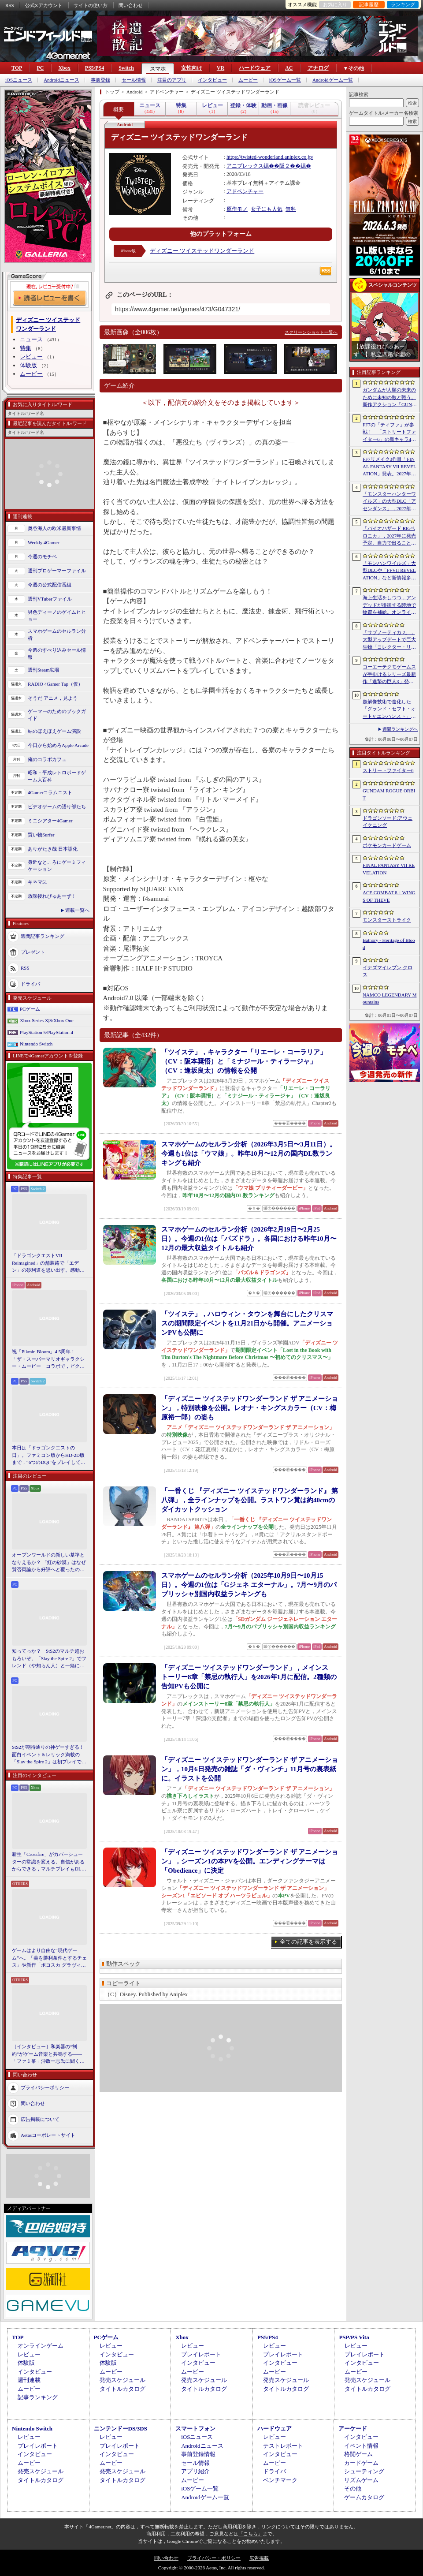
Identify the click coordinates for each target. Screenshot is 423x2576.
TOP (16, 68)
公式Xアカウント (44, 5)
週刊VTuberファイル (50, 598)
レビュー (31, 356)
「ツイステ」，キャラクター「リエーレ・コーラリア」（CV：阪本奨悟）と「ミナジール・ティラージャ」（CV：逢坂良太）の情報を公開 (244, 1061)
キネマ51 (37, 882)
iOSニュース (18, 80)
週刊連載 (29, 2380)
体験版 (28, 365)
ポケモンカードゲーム (387, 845)
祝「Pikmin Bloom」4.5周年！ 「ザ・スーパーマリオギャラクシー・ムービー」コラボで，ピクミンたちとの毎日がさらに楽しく (48, 1359)
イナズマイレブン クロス (387, 971)
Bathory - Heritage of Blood (389, 943)
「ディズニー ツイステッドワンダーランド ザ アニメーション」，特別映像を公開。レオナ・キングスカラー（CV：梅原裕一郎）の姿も (249, 1408)
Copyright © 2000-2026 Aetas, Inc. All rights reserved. (211, 2567)
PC (40, 68)
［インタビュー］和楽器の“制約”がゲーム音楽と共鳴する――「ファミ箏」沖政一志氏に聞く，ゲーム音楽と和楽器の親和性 (48, 2054)
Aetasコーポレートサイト (48, 2134)
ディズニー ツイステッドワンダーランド (202, 250)
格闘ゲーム (358, 2454)
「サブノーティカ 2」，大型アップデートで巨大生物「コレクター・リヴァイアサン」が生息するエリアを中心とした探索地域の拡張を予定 (389, 640)
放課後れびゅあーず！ (52, 896)
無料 (291, 209)
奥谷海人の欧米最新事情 (54, 528)
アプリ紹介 (195, 2471)
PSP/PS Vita (354, 2337)
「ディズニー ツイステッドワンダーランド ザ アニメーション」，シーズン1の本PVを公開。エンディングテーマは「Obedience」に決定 (249, 1861)
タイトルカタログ (122, 2389)
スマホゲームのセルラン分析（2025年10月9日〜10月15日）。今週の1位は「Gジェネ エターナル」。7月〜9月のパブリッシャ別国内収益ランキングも (249, 1585)
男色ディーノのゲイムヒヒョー (57, 615)
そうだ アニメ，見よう (53, 698)
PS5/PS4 (94, 68)
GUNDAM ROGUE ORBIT (389, 794)
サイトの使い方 (91, 5)
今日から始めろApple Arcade (58, 745)
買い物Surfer (41, 834)
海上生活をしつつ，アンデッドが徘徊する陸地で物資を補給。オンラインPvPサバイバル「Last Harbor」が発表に (389, 605)
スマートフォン (195, 2428)
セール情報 (134, 80)
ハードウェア (255, 68)
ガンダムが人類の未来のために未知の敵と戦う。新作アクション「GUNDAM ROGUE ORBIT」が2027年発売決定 (389, 397)
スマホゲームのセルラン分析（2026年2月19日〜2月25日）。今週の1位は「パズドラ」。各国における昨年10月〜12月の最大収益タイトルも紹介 (249, 1238)
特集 (25, 348)
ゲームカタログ (364, 2497)
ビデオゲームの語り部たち (57, 806)
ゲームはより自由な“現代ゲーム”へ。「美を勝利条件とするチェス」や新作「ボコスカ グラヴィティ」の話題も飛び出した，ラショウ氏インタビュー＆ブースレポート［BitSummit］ (49, 1958)
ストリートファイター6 (388, 770)
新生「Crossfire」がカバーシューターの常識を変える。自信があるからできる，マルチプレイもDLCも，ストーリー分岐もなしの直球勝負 (48, 1862)
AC (289, 68)
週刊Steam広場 (43, 669)
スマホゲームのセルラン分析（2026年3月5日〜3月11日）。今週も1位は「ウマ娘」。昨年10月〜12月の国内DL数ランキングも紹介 (248, 1153)
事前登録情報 (198, 2454)
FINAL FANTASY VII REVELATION (389, 868)
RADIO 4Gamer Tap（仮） (55, 684)
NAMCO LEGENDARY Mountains (389, 998)
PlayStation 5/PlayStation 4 (46, 1032)
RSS (9, 5)
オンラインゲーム (40, 2345)
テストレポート (283, 2445)
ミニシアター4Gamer (50, 820)
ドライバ (30, 983)
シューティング (364, 2471)
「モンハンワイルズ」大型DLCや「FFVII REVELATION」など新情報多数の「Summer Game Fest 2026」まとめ (389, 571)
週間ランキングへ (400, 729)
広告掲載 (259, 2558)
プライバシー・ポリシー (214, 2558)
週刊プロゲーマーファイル (57, 570)
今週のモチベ (42, 556)
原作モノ (237, 209)
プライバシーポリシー (45, 2087)
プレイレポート (201, 2354)
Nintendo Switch (36, 1043)
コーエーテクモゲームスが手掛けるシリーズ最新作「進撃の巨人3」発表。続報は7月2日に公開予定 (389, 674)
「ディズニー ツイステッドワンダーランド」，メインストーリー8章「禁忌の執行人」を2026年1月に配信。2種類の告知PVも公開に (249, 1677)
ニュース (31, 339)
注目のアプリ (171, 80)
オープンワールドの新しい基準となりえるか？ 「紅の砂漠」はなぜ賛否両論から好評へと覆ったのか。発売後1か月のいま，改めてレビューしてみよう (49, 1562)
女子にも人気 (266, 209)
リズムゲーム (361, 2480)
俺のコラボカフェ (47, 759)
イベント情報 (361, 2445)
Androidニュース (61, 80)
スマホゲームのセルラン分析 (57, 634)
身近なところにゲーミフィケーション (57, 865)
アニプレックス (244, 166)
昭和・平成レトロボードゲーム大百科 (57, 776)
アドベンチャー (244, 191)
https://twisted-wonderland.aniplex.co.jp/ (269, 157)
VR (220, 68)
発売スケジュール (122, 2380)
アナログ (318, 68)
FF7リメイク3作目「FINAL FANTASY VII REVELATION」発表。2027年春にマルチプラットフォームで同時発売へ (389, 467)
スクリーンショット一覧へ (311, 332)
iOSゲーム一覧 (285, 80)
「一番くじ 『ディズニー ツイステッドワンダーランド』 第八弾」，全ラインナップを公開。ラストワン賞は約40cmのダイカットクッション (249, 1500)
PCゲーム (30, 1009)
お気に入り (335, 4)
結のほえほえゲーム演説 (54, 731)
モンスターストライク (387, 919)
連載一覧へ (77, 910)
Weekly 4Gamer (43, 542)
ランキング (403, 4)
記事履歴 (368, 4)
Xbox (64, 68)
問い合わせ (131, 5)
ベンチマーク (280, 2480)
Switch (126, 68)
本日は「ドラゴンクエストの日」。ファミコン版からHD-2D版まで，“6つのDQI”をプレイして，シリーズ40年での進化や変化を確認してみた (48, 1455)
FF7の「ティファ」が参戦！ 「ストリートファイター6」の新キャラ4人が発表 (389, 432)
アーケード (352, 2428)
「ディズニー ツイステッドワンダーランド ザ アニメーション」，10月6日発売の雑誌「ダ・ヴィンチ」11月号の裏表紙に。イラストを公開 (249, 1769)
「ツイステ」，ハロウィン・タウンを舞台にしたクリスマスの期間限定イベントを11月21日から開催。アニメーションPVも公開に (247, 1323)
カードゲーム (361, 2463)
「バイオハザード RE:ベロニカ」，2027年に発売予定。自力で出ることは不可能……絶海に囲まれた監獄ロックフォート (389, 536)
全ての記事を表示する (308, 1941)
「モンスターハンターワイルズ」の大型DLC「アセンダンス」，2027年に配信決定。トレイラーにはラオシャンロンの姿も (389, 501)
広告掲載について (40, 2118)
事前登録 (100, 80)
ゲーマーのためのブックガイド (57, 715)
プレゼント (33, 951)
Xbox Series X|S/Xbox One (47, 1020)
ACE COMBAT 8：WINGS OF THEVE (389, 896)
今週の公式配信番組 (49, 584)
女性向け (191, 68)
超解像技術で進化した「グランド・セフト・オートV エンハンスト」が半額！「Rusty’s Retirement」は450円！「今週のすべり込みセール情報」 (389, 709)
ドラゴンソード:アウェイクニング (387, 821)
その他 (352, 2488)
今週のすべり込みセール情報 (57, 653)
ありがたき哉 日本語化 (53, 848)
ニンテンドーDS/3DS (120, 2428)
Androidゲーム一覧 (332, 80)
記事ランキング (38, 2397)
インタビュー (212, 80)
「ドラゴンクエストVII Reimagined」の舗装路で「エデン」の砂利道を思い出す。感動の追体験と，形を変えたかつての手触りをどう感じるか (48, 1263)
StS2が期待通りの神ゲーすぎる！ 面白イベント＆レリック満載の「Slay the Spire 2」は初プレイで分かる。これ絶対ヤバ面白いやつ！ (49, 1755)
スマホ (158, 69)
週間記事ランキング (42, 935)
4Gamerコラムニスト (50, 792)
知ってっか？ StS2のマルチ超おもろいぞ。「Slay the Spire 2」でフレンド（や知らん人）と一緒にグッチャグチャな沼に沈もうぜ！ (49, 1658)
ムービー (248, 80)
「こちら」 (250, 2533)
